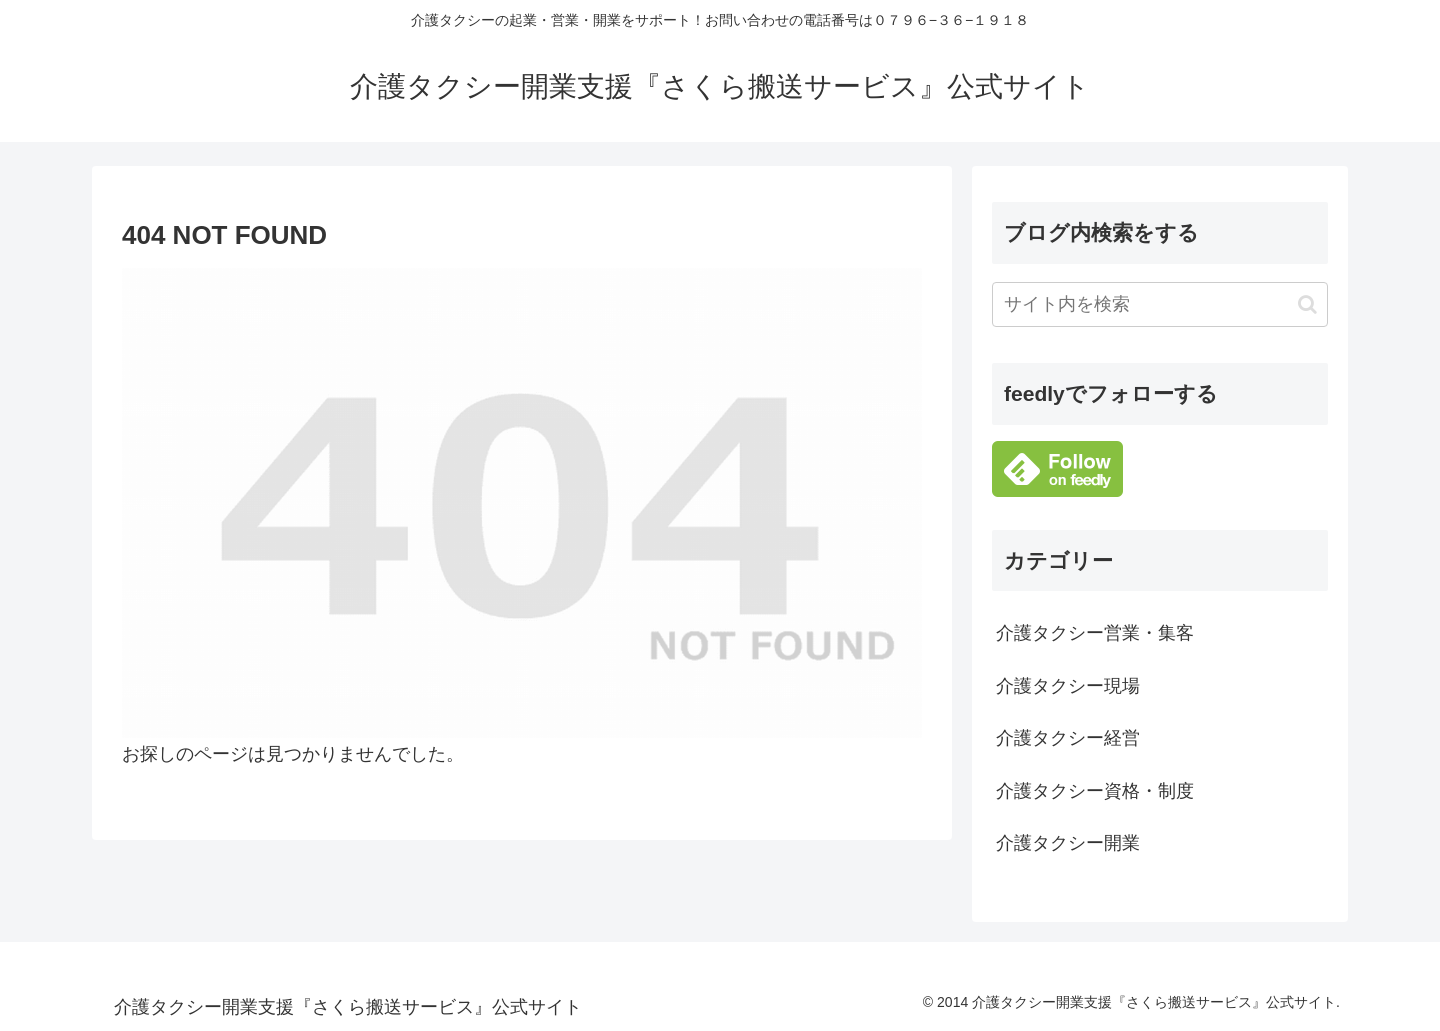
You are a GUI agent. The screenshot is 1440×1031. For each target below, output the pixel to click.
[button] (1307, 304)
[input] (1160, 304)
